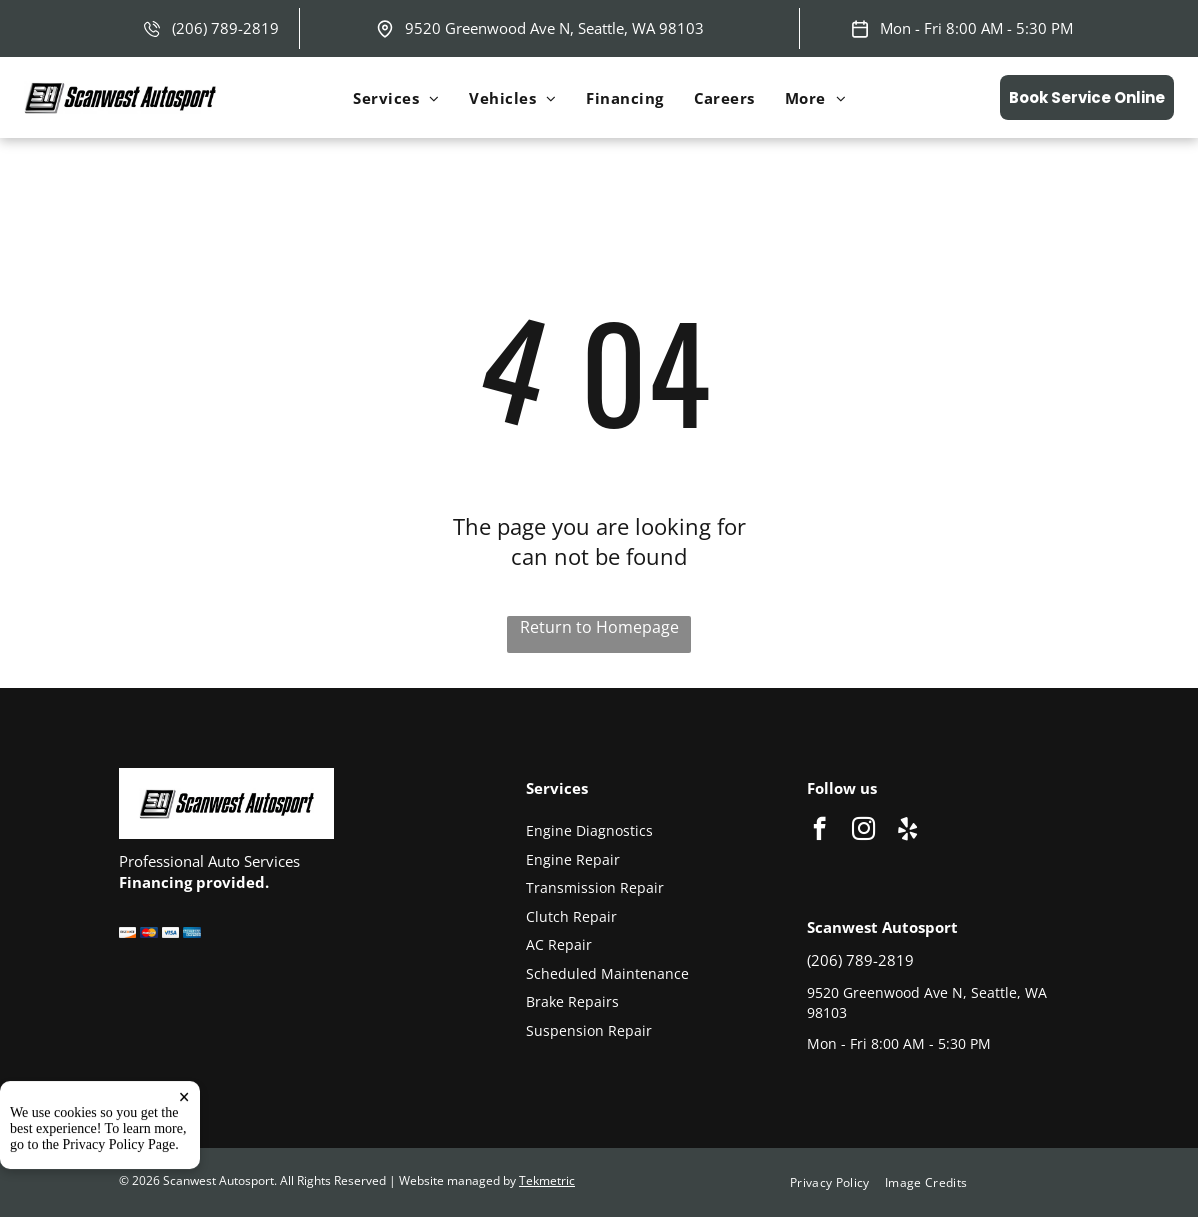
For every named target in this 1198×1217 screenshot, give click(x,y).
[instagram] (863, 831)
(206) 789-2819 (225, 28)
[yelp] (907, 831)
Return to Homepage (599, 627)
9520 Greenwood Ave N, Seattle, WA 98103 (554, 28)
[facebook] (819, 831)
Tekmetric (547, 1180)
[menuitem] (396, 98)
